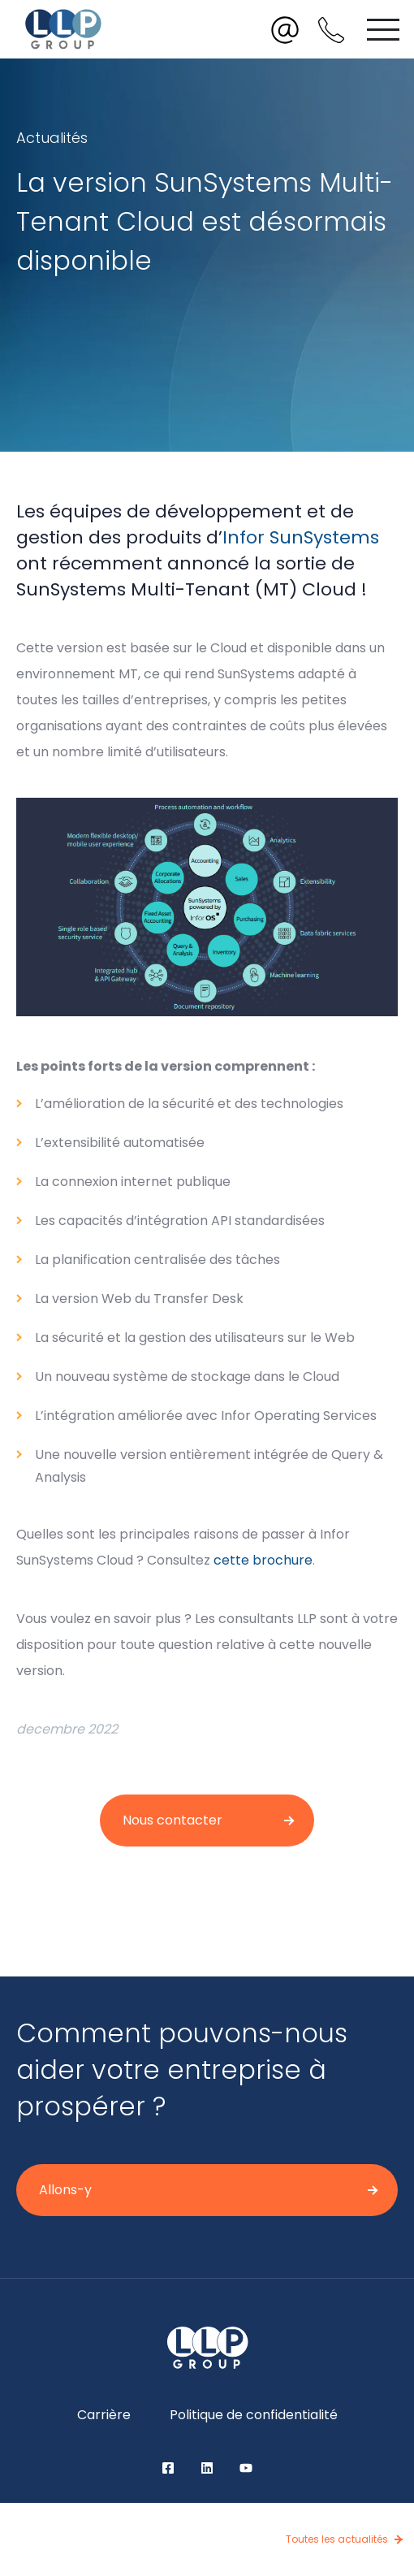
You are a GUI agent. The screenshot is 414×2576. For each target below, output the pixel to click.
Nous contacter (172, 1820)
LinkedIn (207, 2467)
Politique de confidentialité (254, 2414)
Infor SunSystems (300, 537)
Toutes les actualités (337, 2539)
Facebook (168, 2467)
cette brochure (263, 1560)
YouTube (245, 2467)
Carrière (104, 2414)
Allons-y (65, 2189)
